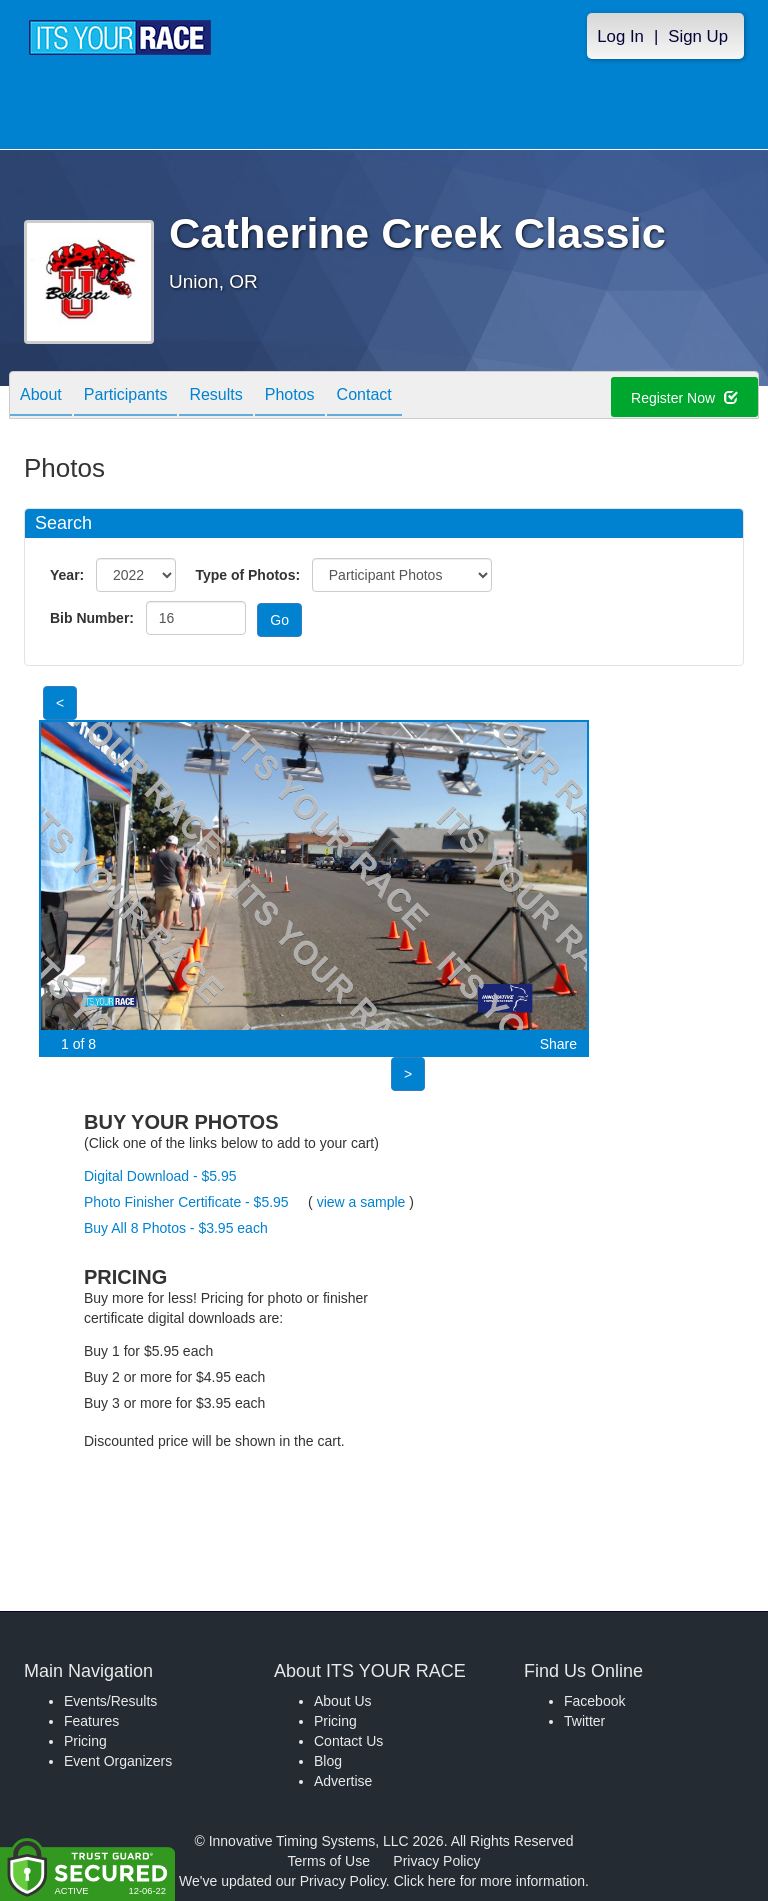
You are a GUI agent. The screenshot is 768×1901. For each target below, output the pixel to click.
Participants (126, 396)
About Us (343, 1701)
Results (215, 396)
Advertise (343, 1781)
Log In (620, 36)
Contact (364, 396)
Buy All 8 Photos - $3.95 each (176, 1228)
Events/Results (110, 1701)
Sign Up (698, 36)
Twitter (584, 1721)
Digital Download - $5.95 (160, 1176)
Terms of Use (329, 1861)
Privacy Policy (436, 1861)
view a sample (361, 1202)
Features (91, 1721)
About (41, 396)
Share (558, 1044)
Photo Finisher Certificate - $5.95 (186, 1202)
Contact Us (348, 1741)
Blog (328, 1761)
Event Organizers (118, 1761)
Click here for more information (489, 1881)
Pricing (85, 1741)
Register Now (684, 398)
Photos (290, 396)
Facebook (594, 1701)
